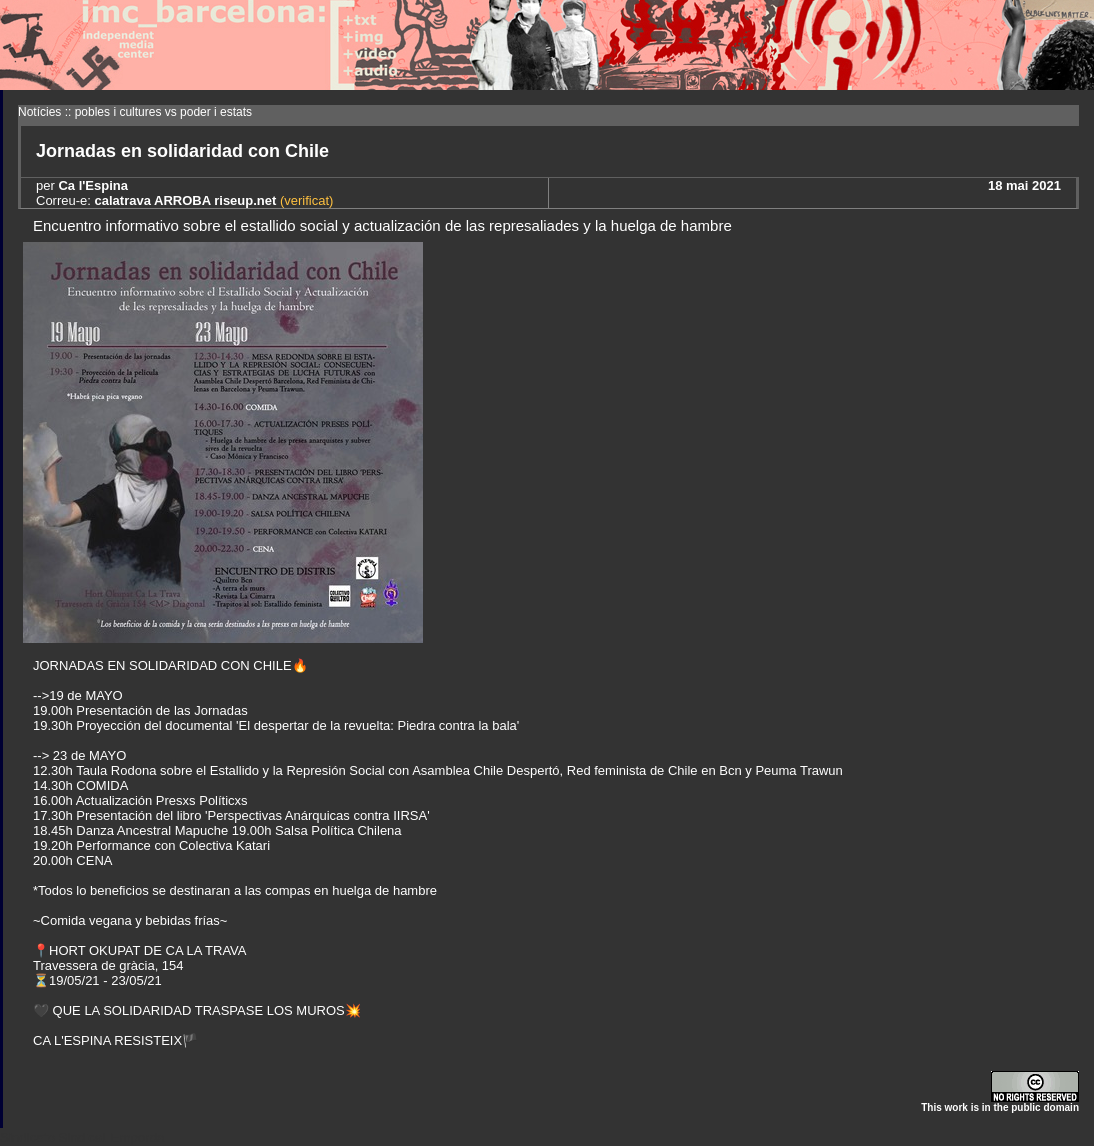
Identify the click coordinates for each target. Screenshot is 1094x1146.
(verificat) (304, 200)
